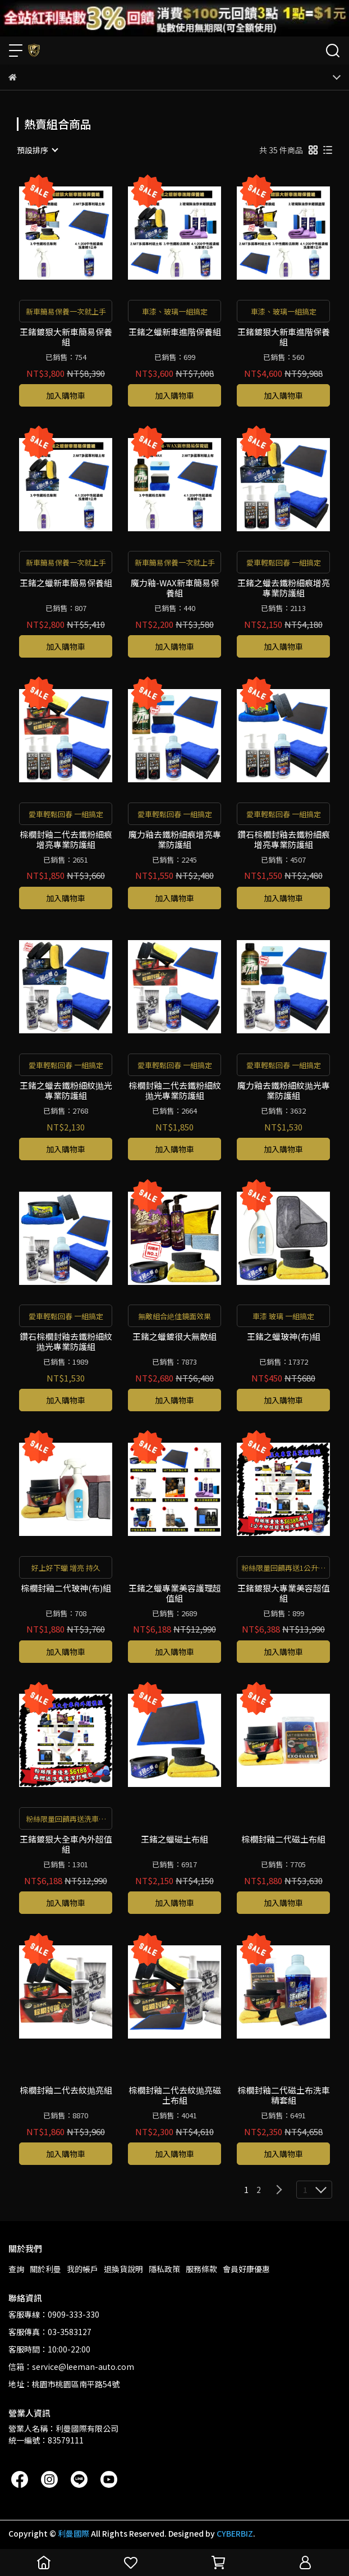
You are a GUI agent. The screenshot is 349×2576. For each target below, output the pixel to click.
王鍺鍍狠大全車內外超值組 (66, 1844)
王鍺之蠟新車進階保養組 (174, 332)
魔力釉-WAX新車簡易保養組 (175, 588)
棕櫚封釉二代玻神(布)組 (66, 1588)
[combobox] (37, 150)
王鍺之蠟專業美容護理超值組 (174, 1593)
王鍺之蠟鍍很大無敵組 (174, 1337)
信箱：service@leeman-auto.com (71, 2366)
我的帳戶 (82, 2268)
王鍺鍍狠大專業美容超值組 (283, 1593)
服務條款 (201, 2268)
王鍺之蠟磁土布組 (174, 1839)
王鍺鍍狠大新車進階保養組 (283, 337)
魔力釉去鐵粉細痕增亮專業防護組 (174, 839)
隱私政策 (164, 2268)
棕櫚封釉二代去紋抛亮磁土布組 (174, 2095)
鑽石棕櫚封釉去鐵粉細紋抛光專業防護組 (66, 1342)
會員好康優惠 (246, 2268)
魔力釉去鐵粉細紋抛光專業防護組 (283, 1090)
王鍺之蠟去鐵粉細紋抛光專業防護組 (66, 1090)
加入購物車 (65, 395)
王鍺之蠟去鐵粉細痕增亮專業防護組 (283, 588)
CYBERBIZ (235, 2533)
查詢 (16, 2268)
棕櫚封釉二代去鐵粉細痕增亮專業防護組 (66, 839)
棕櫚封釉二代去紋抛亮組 (66, 2090)
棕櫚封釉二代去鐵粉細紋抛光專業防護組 (174, 1090)
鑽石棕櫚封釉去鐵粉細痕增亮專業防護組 (283, 839)
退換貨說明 (123, 2268)
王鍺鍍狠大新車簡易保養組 (66, 337)
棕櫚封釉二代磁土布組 (283, 1839)
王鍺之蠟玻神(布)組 (283, 1337)
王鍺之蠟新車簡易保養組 (66, 583)
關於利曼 (45, 2268)
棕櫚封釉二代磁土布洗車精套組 (283, 2095)
